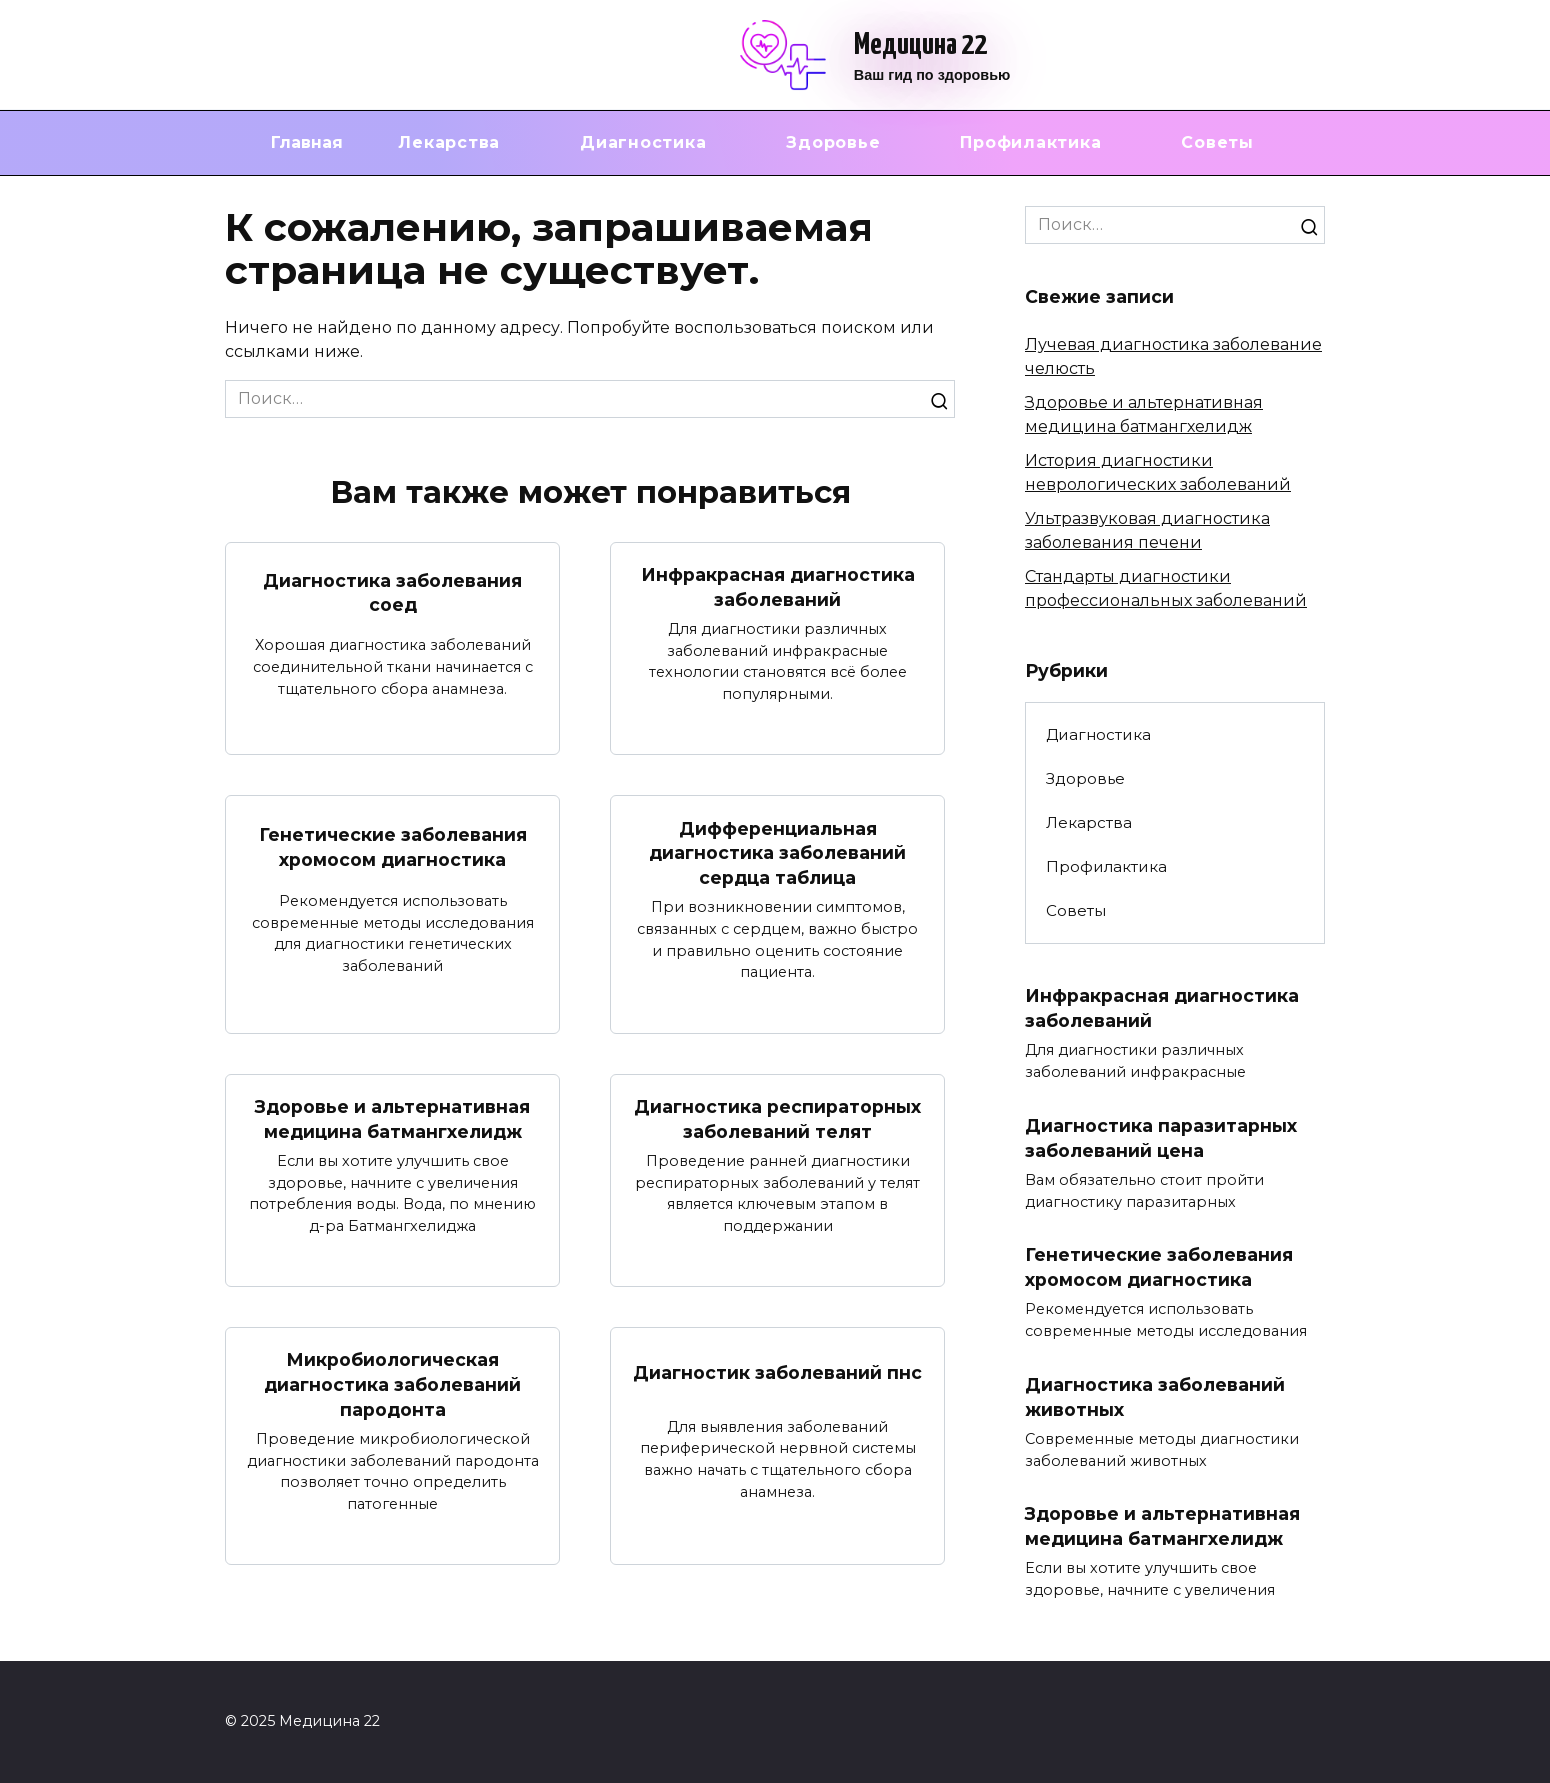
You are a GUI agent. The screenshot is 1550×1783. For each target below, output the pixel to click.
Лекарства (449, 142)
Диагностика (643, 142)
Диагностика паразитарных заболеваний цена (1161, 1138)
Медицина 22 (920, 45)
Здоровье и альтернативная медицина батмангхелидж (392, 1119)
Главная (307, 142)
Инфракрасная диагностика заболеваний (778, 587)
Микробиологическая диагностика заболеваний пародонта (392, 1384)
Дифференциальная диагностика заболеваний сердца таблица (777, 852)
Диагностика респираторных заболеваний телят (777, 1119)
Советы (1217, 142)
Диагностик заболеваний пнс (777, 1371)
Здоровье (833, 142)
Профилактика (1030, 142)
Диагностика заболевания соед (392, 592)
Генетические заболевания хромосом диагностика (393, 847)
